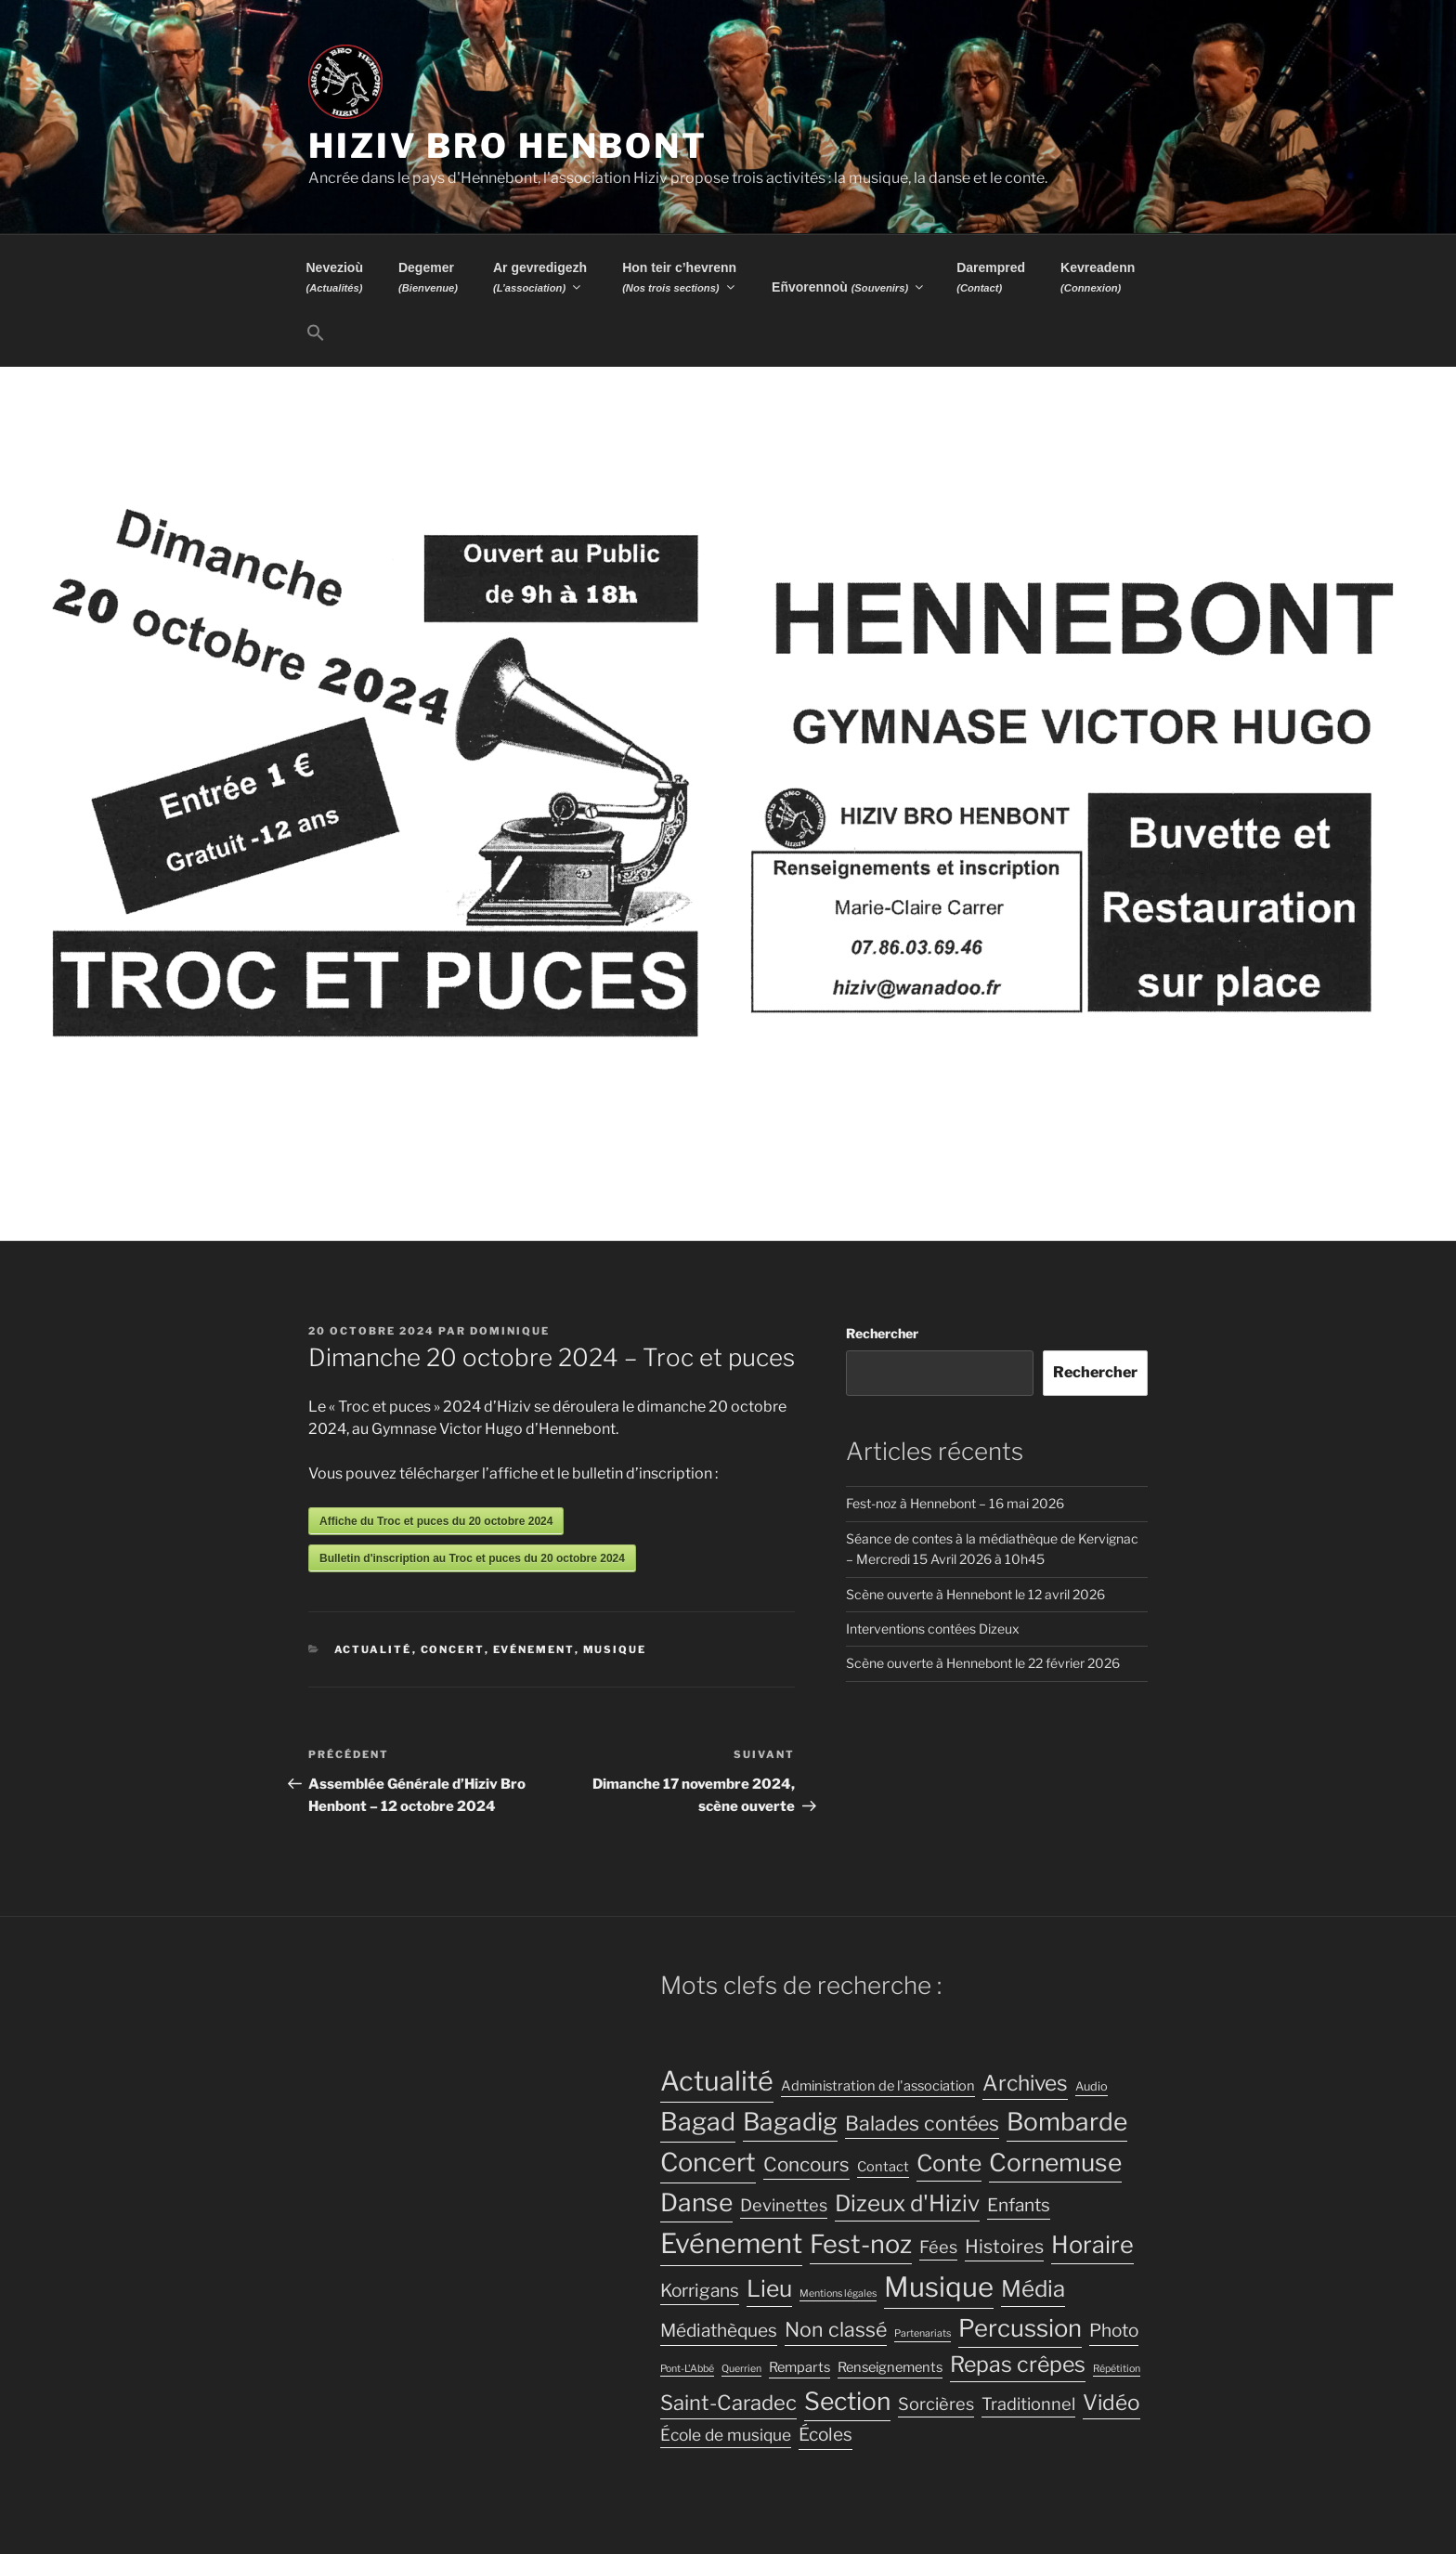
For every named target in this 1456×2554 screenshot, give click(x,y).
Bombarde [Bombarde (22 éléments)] (1067, 2121)
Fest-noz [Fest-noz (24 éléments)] (861, 2244)
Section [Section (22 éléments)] (847, 2401)
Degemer (428, 277)
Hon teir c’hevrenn (679, 277)
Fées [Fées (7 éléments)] (938, 2246)
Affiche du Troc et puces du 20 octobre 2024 (435, 1521)
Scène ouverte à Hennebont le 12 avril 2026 (975, 1594)
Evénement (534, 1649)
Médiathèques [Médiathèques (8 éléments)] (718, 2330)
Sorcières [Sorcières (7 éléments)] (936, 2403)
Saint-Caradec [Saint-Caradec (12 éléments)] (728, 2403)
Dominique (510, 1330)
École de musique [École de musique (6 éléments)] (725, 2434)
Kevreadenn (1097, 277)
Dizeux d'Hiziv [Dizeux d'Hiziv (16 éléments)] (907, 2203)
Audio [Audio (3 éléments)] (1091, 2086)
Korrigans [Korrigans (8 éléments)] (699, 2290)
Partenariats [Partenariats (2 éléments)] (922, 2333)
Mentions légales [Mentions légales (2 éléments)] (838, 2293)
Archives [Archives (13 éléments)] (1025, 2083)
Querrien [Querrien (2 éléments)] (741, 2369)
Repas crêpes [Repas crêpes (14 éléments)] (1018, 2365)
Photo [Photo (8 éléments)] (1113, 2330)
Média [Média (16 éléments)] (1033, 2288)
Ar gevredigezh (540, 277)
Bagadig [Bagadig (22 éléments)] (790, 2121)
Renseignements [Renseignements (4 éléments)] (890, 2367)
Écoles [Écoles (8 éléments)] (825, 2434)
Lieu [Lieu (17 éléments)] (769, 2288)
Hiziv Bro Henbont (508, 145)
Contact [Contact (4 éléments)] (883, 2166)
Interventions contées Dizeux (933, 1628)
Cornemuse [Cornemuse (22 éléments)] (1055, 2162)
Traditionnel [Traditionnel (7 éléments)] (1028, 2403)
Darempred (990, 277)
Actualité (373, 1649)
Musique (615, 1649)
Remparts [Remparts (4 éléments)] (799, 2367)
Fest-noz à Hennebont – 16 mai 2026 (955, 1503)
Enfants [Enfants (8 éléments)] (1018, 2205)
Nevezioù (334, 277)
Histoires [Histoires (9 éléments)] (1004, 2246)
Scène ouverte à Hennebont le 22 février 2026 (983, 1663)
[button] (315, 333)
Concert (453, 1649)
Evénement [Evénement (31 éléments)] (731, 2243)
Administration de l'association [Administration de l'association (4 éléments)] (878, 2086)
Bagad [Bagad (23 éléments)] (697, 2121)
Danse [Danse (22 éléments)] (696, 2202)
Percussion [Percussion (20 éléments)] (1020, 2327)
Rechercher (882, 1333)
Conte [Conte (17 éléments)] (949, 2163)
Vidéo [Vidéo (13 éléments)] (1111, 2403)
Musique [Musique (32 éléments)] (939, 2287)
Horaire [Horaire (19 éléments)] (1092, 2244)
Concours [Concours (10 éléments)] (806, 2164)
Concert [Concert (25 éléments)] (708, 2162)
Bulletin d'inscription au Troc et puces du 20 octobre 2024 (472, 1558)
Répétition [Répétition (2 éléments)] (1116, 2369)
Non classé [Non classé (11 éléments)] (836, 2329)
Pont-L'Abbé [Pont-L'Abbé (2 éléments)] (687, 2369)
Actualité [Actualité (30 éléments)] (717, 2081)
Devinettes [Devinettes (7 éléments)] (783, 2205)
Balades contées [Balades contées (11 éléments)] (922, 2123)
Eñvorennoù (849, 287)
